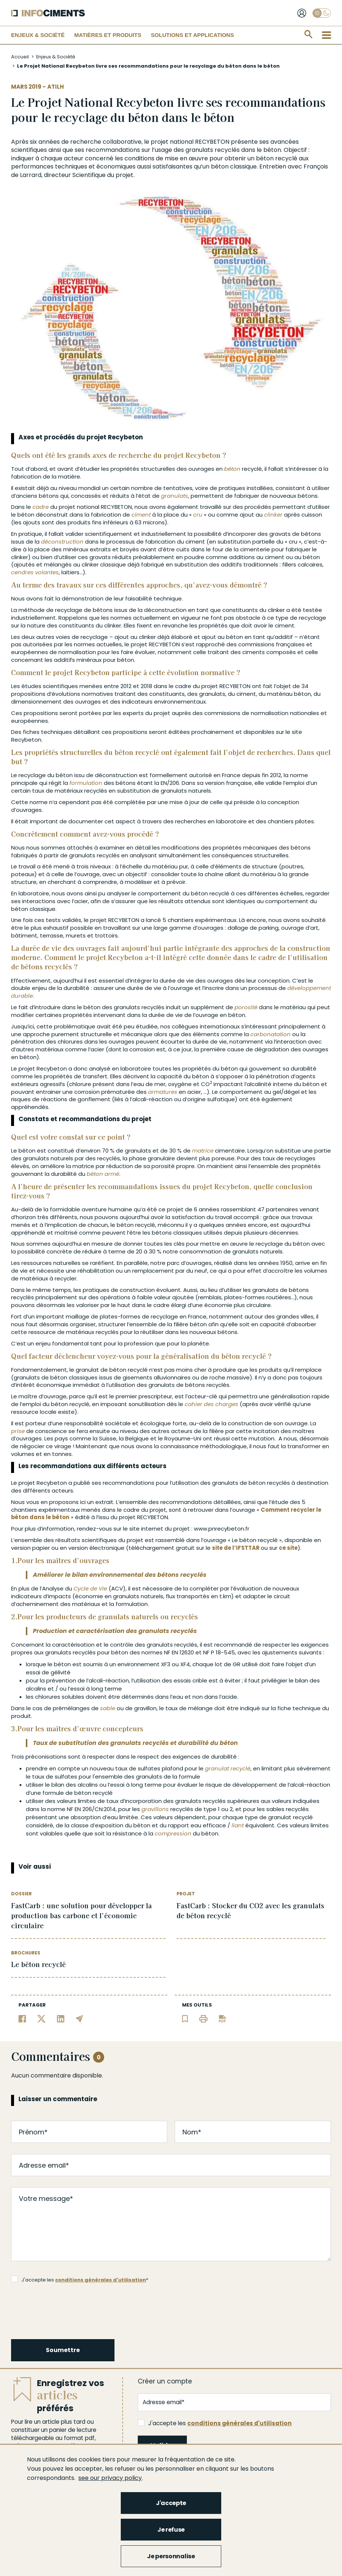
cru (197, 514)
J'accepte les (215, 2423)
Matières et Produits (107, 35)
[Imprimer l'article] (203, 2018)
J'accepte (171, 2503)
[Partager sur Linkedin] (61, 2018)
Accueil (20, 56)
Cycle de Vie (90, 1588)
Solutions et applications (192, 35)
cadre (41, 507)
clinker (273, 514)
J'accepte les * (79, 2279)
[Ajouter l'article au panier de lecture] (185, 2018)
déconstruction (62, 541)
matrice (202, 1150)
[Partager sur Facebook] (22, 2018)
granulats (199, 150)
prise (18, 1431)
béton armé (103, 1174)
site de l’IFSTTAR (236, 1548)
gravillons (155, 1809)
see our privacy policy (110, 2478)
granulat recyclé (227, 1768)
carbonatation (270, 1034)
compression (173, 1833)
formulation (85, 783)
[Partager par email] (79, 2018)
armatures (162, 1092)
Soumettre (63, 2350)
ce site (288, 1548)
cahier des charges (211, 1404)
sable (107, 1708)
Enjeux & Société (38, 35)
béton (272, 150)
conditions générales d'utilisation (100, 2279)
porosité (246, 1007)
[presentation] (68, 2310)
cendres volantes (35, 572)
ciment (141, 514)
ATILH (55, 87)
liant (238, 1825)
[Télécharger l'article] (222, 2018)
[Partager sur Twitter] (41, 2018)
